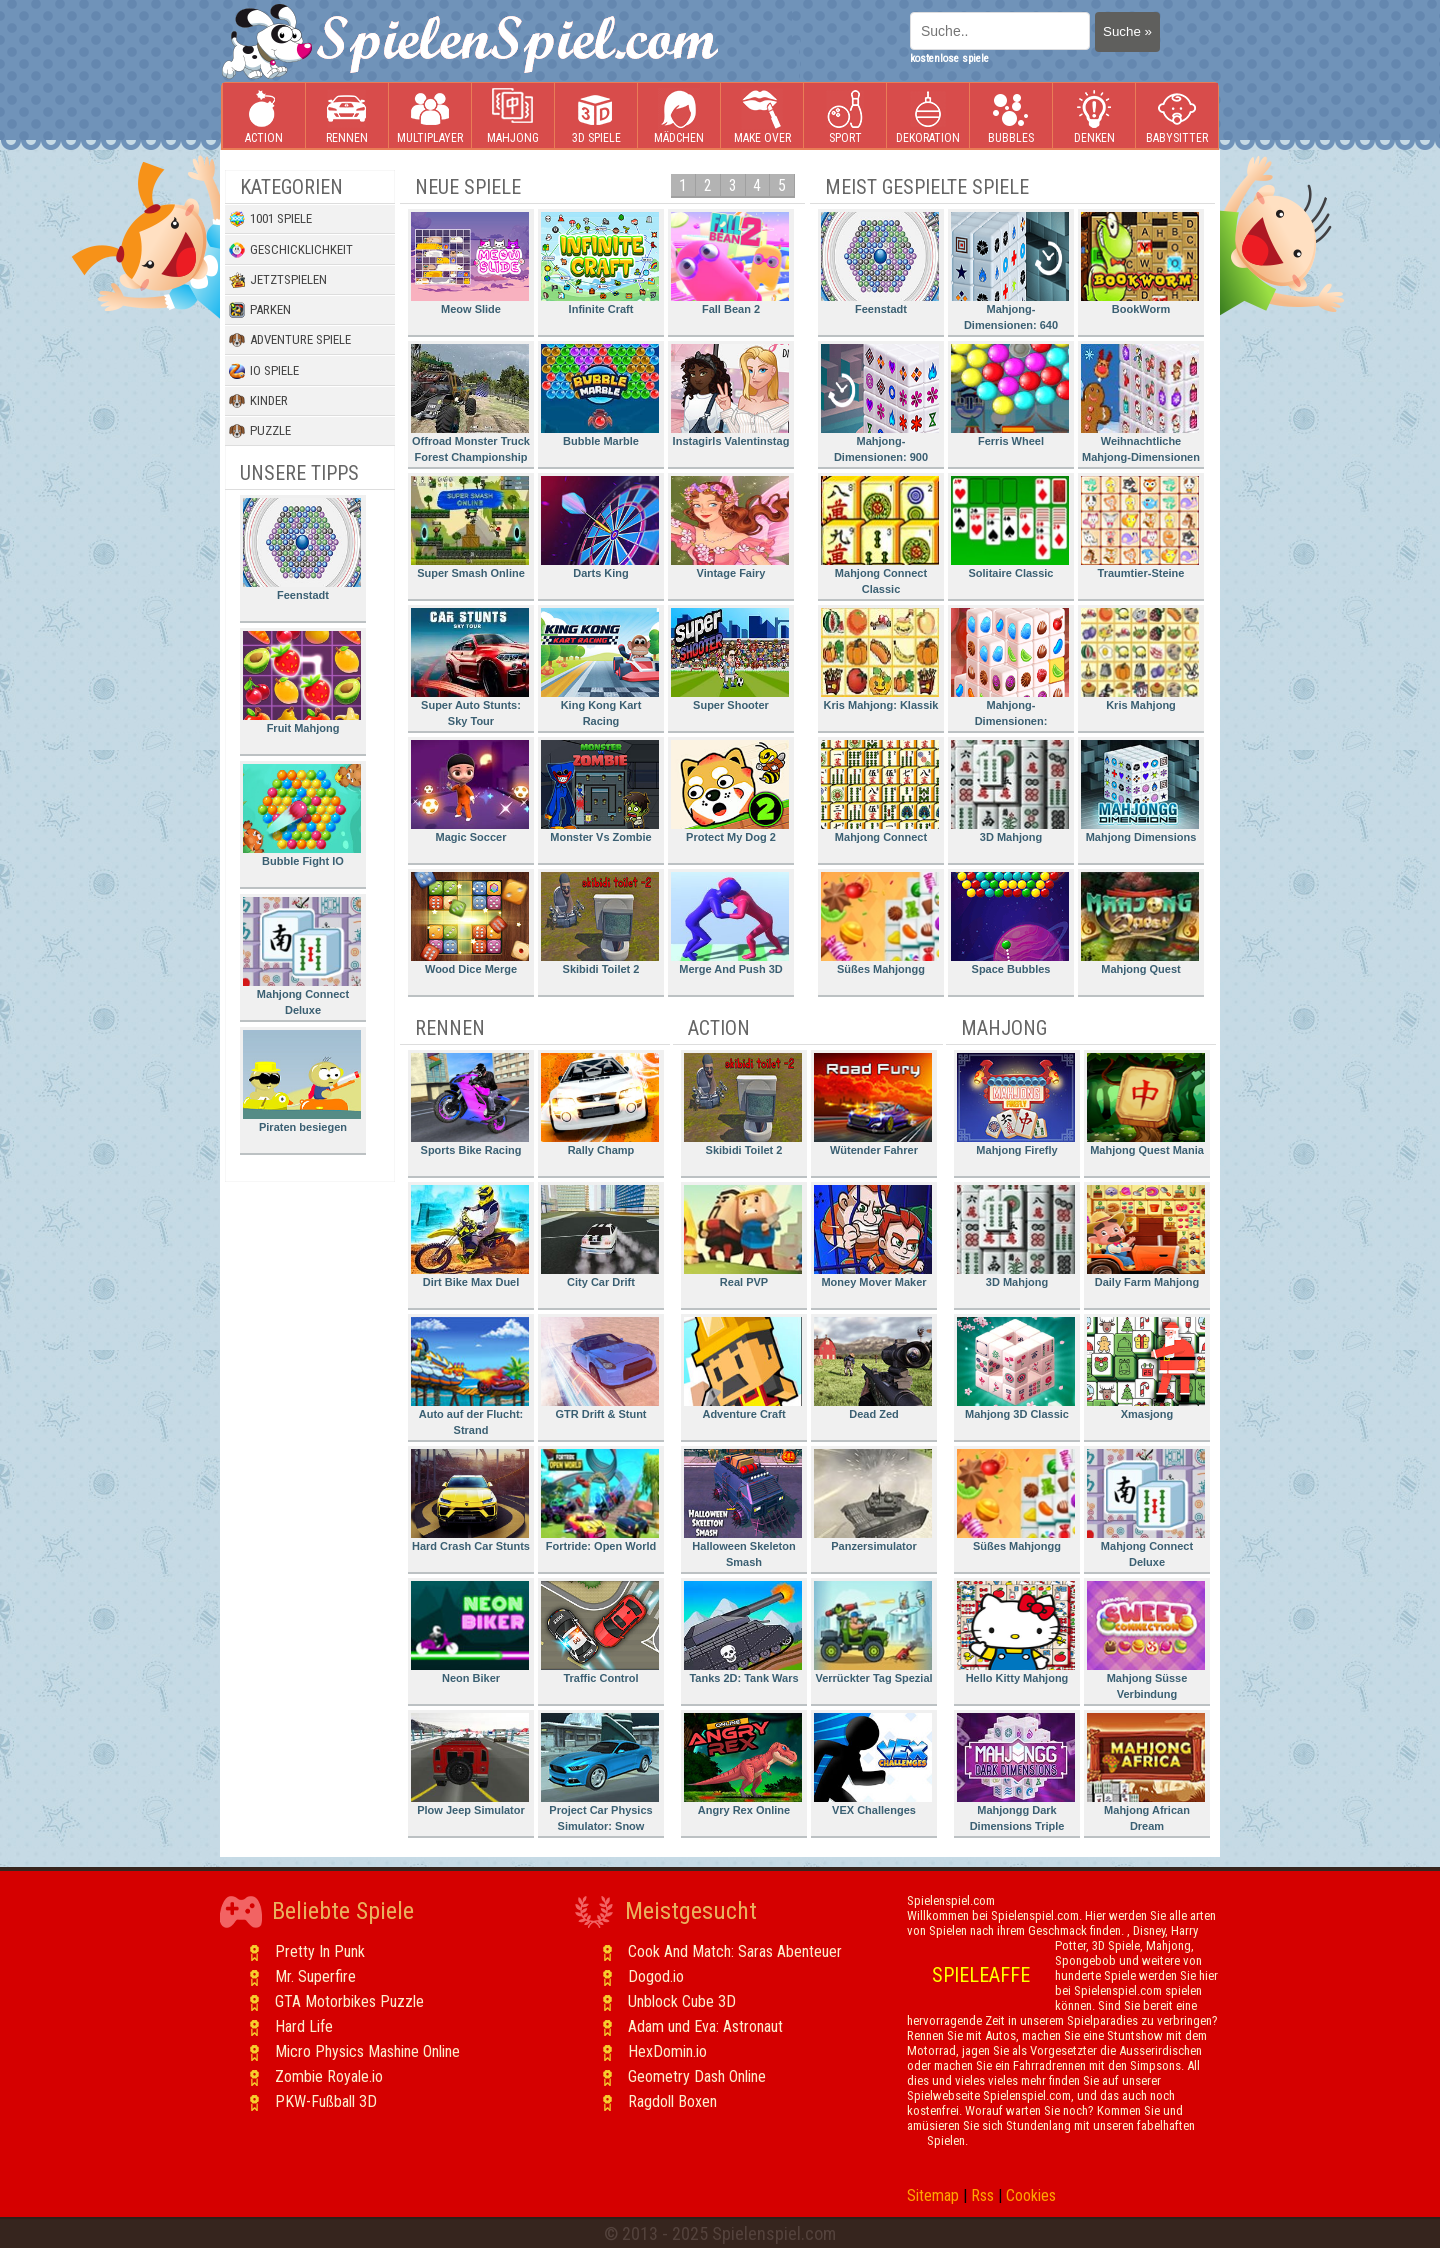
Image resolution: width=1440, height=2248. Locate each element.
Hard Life (304, 2026)
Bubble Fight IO (302, 815)
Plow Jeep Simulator (470, 1764)
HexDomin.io (667, 2051)
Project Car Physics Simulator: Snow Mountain (600, 1775)
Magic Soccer (470, 791)
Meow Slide (470, 263)
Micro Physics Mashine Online (367, 2051)
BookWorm (1140, 263)
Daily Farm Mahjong (1146, 1236)
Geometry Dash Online (697, 2076)
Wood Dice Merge (470, 923)
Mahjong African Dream (1146, 1772)
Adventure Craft (743, 1368)
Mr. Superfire (315, 1976)
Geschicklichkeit (291, 250)
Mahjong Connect (880, 791)
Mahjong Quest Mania (1146, 1104)
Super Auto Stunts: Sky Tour (470, 667)
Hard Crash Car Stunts (470, 1500)
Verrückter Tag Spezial (873, 1632)
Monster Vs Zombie (600, 791)
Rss (982, 2195)
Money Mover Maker (873, 1236)
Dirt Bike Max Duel (470, 1236)
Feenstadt (302, 549)
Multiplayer (430, 116)
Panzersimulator (873, 1500)
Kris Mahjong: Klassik (880, 659)
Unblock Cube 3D (682, 2001)
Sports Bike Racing (470, 1104)
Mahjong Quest (1140, 923)
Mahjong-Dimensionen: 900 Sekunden (880, 406)
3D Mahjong (1010, 791)
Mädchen (679, 116)
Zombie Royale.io (329, 2076)
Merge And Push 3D (730, 923)
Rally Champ (600, 1104)
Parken (260, 310)
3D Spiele (596, 116)
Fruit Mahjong (302, 682)
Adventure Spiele (290, 340)
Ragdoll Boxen (672, 2101)
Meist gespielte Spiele (927, 187)
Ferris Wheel (1010, 395)
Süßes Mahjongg (880, 923)
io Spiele (264, 371)
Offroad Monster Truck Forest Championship (470, 403)
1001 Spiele (270, 219)
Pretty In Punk (320, 1951)
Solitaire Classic (1010, 527)
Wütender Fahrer (873, 1104)
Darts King (600, 527)
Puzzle (260, 431)
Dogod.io (656, 1976)
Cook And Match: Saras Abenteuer (735, 1951)
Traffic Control (600, 1632)
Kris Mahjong (1140, 659)
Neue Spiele (468, 187)
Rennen (347, 116)
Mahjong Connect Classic (880, 535)
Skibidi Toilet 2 (600, 923)
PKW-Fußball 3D (326, 2101)
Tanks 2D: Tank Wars (743, 1632)
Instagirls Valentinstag (730, 395)
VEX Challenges (873, 1764)
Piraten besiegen (302, 1081)
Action (264, 116)
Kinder (258, 401)
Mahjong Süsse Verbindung (1146, 1640)
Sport (845, 116)
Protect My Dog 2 (730, 791)
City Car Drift (600, 1236)
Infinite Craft (600, 263)
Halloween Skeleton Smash (743, 1508)
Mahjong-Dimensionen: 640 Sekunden (1010, 274)
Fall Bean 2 (730, 263)
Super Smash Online (470, 527)
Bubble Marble (600, 395)
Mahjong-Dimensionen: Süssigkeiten (1010, 670)
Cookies (1031, 2195)
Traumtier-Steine (1140, 527)
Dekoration (928, 116)
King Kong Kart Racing (600, 667)
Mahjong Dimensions (1140, 791)
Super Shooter (730, 659)
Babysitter (1177, 116)
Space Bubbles (1010, 923)
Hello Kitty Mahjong (1016, 1632)
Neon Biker (470, 1632)
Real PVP (743, 1236)
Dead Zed (873, 1368)
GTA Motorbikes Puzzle (349, 2001)
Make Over (762, 116)
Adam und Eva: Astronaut (705, 2026)
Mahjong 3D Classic (1016, 1368)
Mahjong (513, 116)
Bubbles (1011, 116)
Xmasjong (1146, 1368)
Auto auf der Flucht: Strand (470, 1376)
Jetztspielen (278, 280)
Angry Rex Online (743, 1764)
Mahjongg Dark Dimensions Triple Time (1016, 1775)
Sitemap (933, 2195)
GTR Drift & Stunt (600, 1368)
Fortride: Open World (600, 1500)
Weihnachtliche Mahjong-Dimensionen (1140, 403)
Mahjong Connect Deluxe (302, 956)
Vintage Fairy (730, 527)
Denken (1094, 116)
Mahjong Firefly (1016, 1104)
